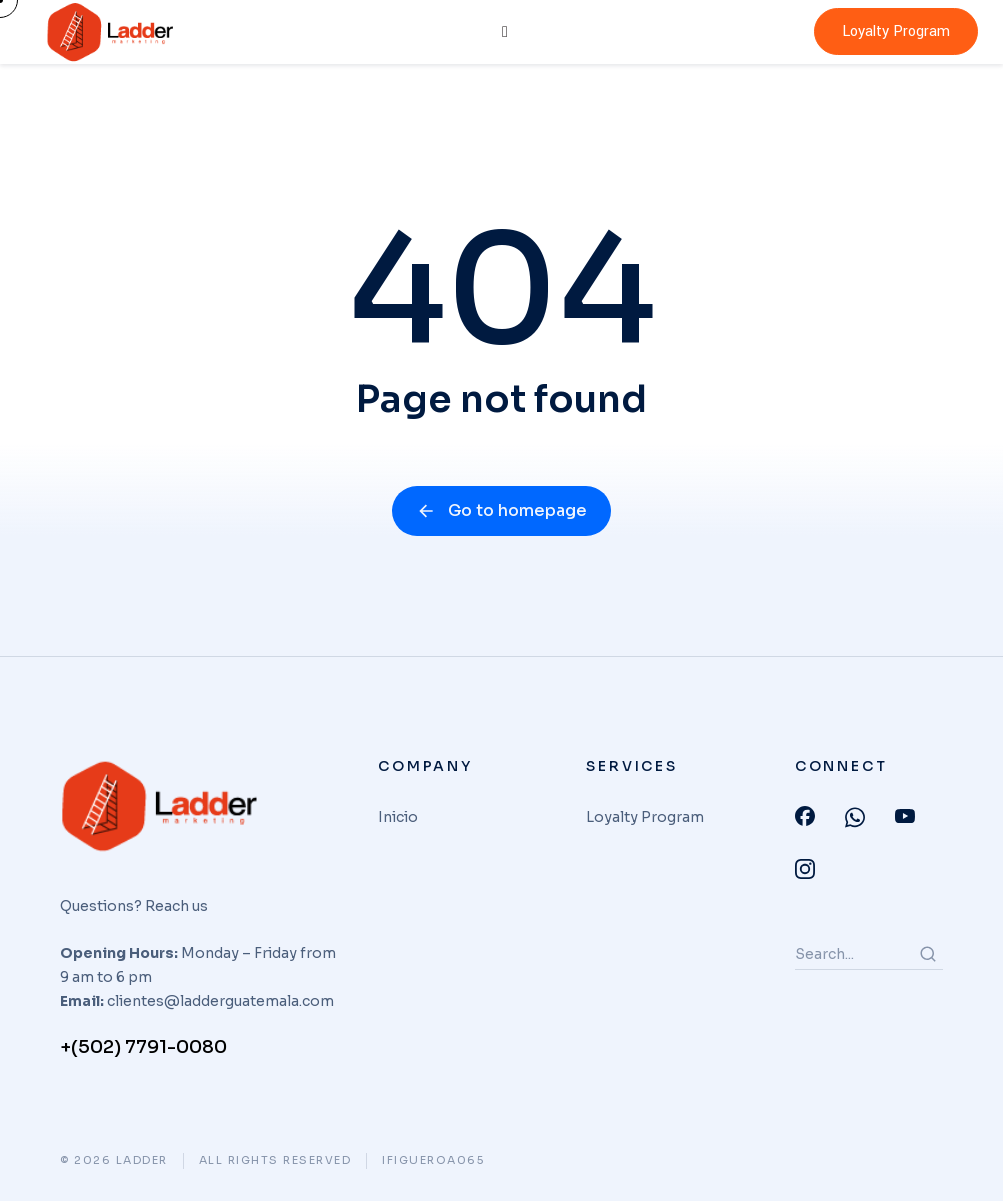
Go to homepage (501, 510)
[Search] (928, 954)
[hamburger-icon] (505, 32)
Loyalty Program (896, 31)
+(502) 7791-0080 (143, 1047)
